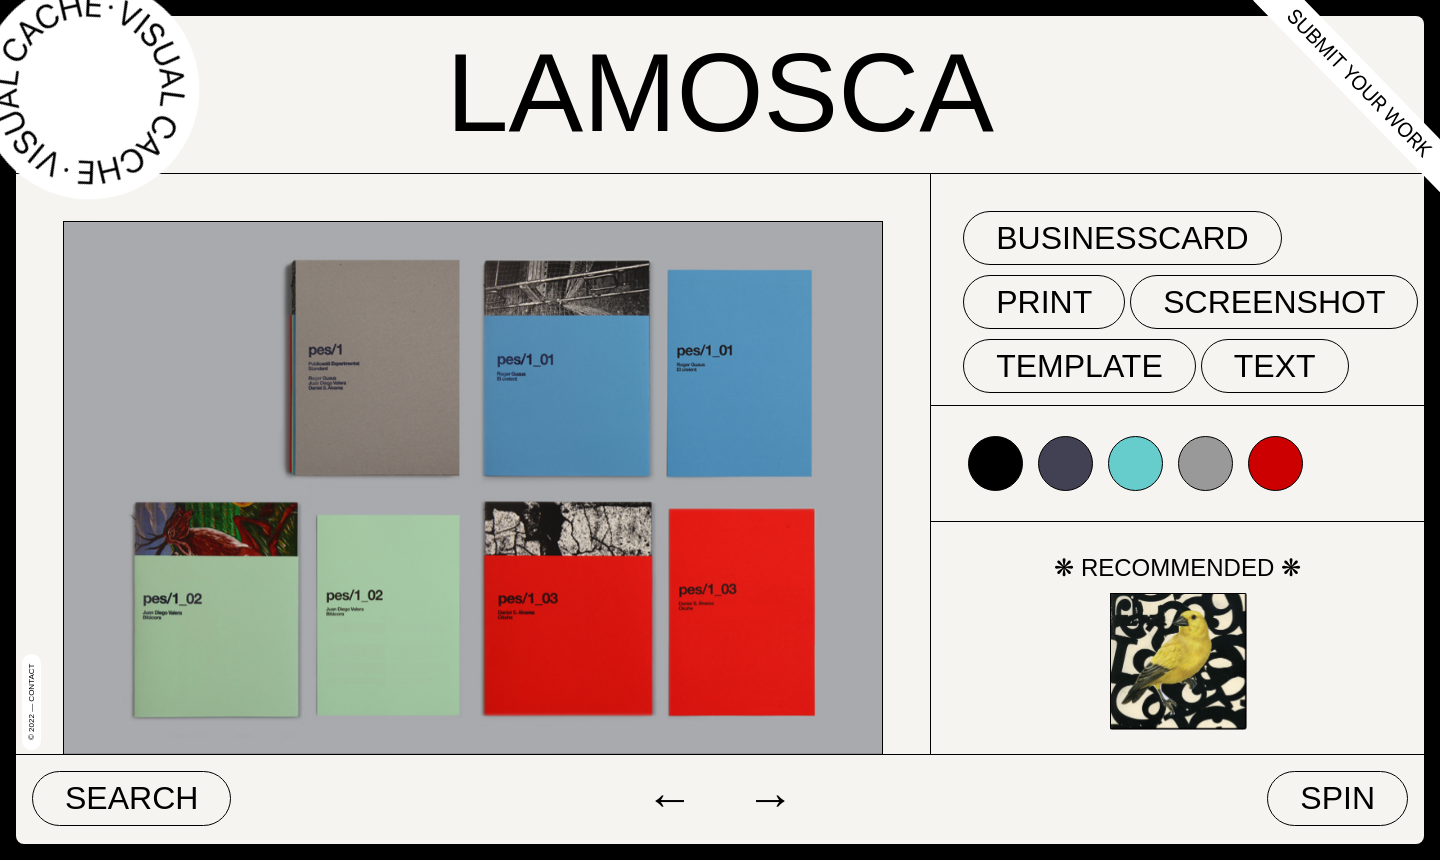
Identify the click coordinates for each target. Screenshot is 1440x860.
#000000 (995, 463)
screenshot (1274, 302)
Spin (1337, 798)
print (1044, 302)
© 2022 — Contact (31, 702)
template (1079, 366)
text (1275, 366)
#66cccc (1135, 463)
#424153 (1065, 463)
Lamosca (720, 92)
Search (131, 798)
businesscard (1122, 238)
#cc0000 (1275, 463)
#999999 (1205, 463)
